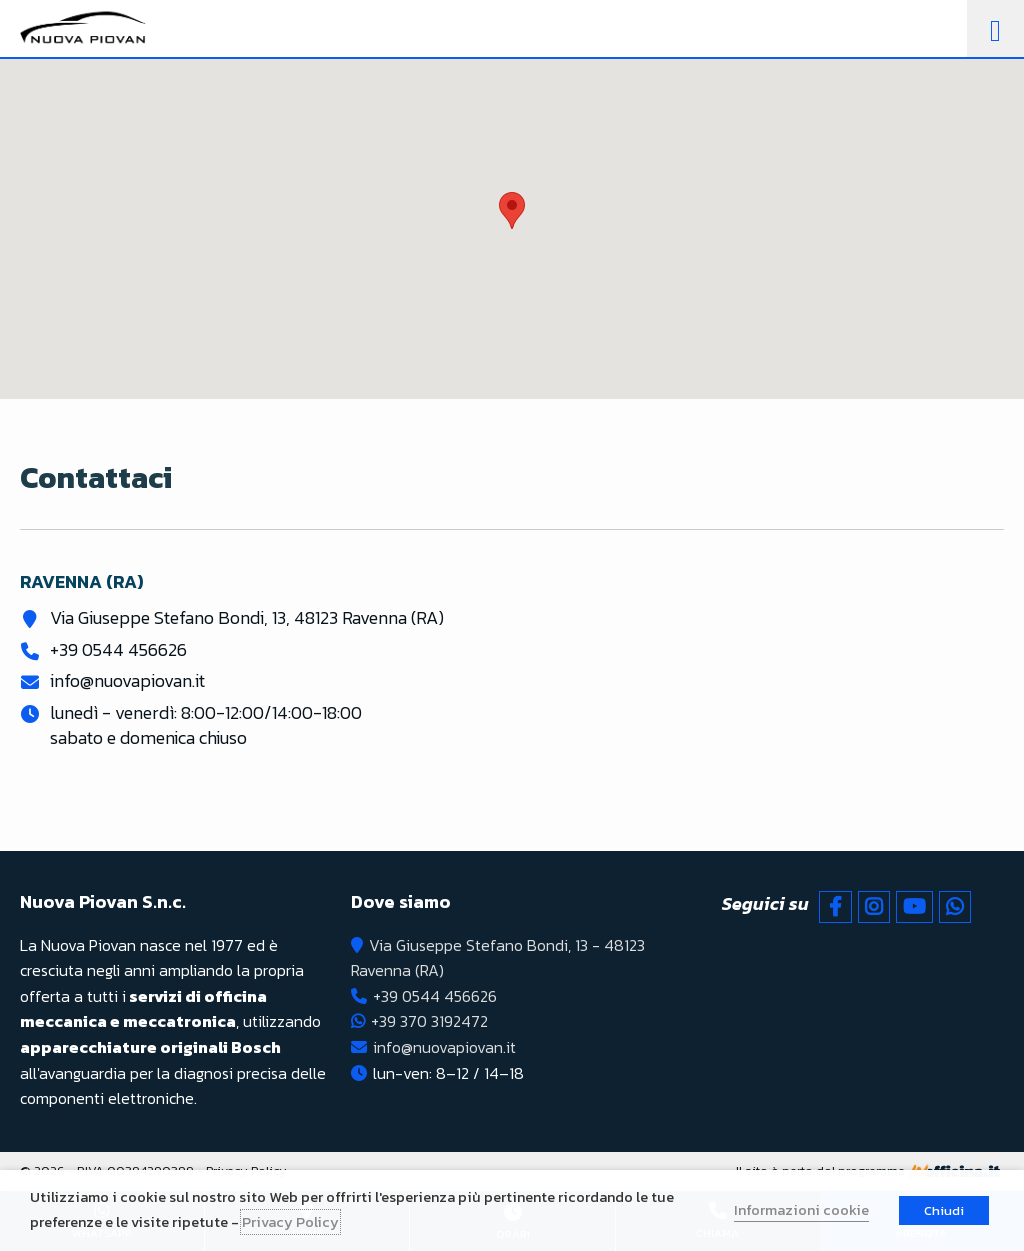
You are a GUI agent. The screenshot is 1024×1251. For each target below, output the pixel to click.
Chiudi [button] (944, 1210)
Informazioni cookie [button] (801, 1210)
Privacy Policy (290, 1222)
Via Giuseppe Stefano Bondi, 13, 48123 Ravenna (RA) (247, 617)
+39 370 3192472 (429, 1021)
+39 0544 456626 (118, 649)
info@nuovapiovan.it (127, 680)
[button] (512, 210)
